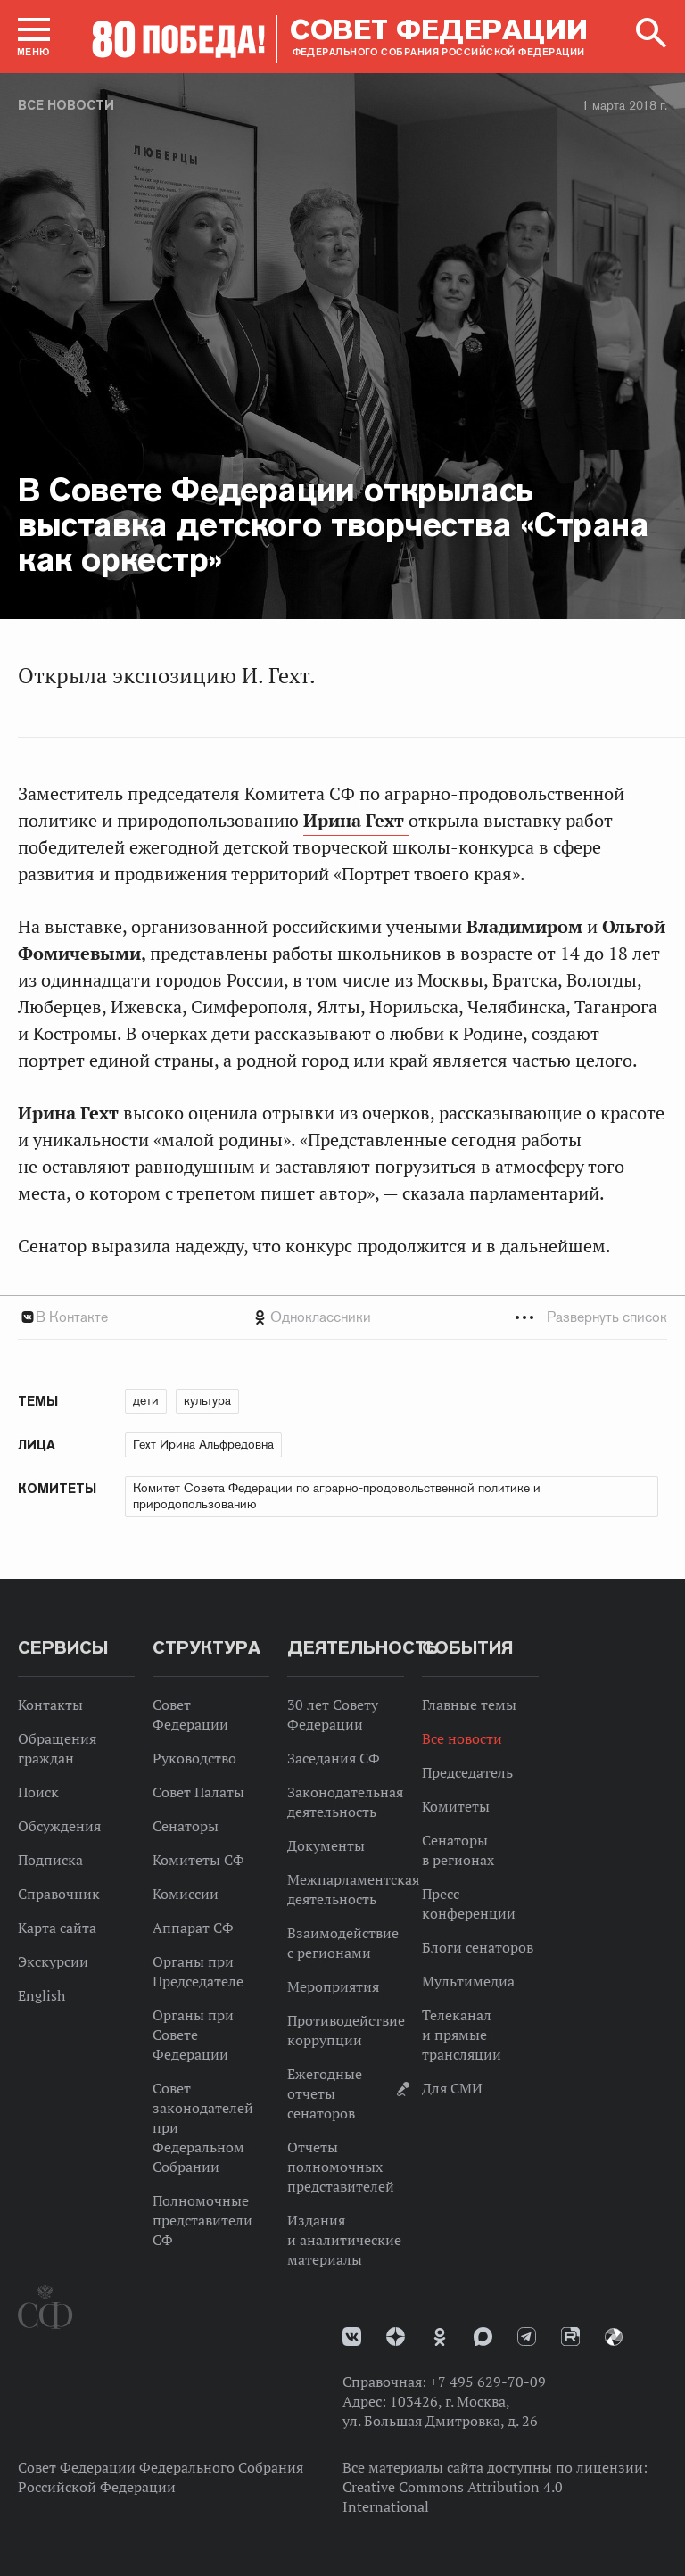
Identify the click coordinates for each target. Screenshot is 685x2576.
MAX (483, 2336)
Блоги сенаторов (477, 1947)
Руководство (194, 1758)
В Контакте (72, 1317)
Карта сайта (57, 1927)
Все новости (66, 105)
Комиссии (186, 1894)
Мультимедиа (468, 1981)
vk (351, 2336)
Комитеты (456, 1806)
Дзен (395, 2336)
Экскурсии (53, 1961)
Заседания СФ (333, 1758)
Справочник (59, 1894)
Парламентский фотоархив (614, 2337)
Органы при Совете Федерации (193, 2034)
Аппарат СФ (193, 1927)
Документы (326, 1845)
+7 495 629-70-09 (488, 2381)
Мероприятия (333, 1986)
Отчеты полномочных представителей (340, 2166)
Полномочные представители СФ (202, 2220)
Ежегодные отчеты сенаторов (324, 2093)
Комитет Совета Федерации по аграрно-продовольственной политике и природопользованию (337, 1496)
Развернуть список (607, 1317)
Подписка (50, 1860)
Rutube (570, 2336)
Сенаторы (186, 1826)
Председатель (467, 1772)
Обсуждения (59, 1826)
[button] (34, 36)
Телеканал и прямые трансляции (461, 2034)
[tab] (342, 1317)
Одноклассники (320, 1317)
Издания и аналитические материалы (344, 2239)
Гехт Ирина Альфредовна (203, 1444)
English (41, 1995)
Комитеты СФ (198, 1860)
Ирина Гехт (356, 820)
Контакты (50, 1704)
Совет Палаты (198, 1792)
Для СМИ (452, 2088)
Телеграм (526, 2336)
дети (146, 1400)
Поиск (38, 1792)
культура (207, 1400)
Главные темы (469, 1704)
